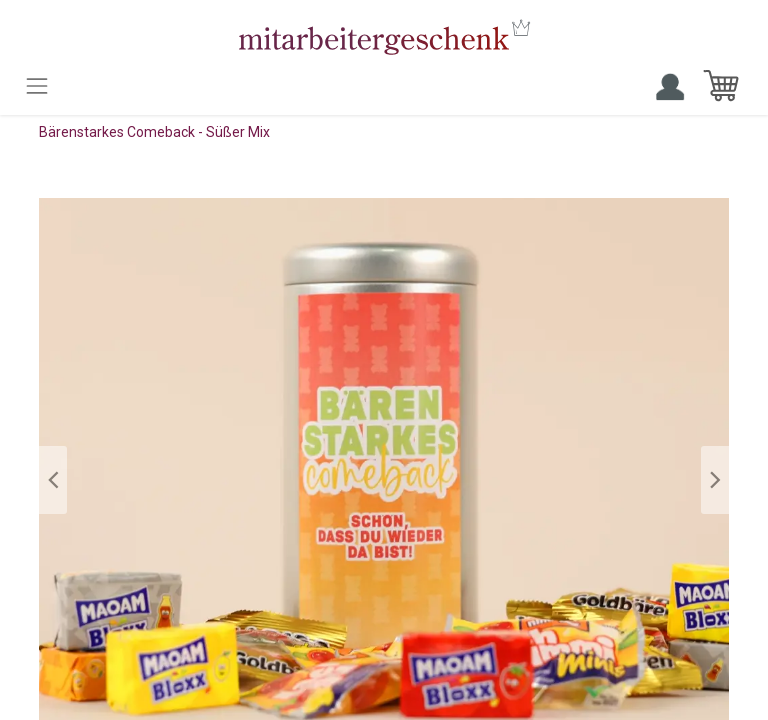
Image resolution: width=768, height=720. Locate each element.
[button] (53, 480)
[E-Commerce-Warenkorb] (721, 86)
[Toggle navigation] (37, 86)
